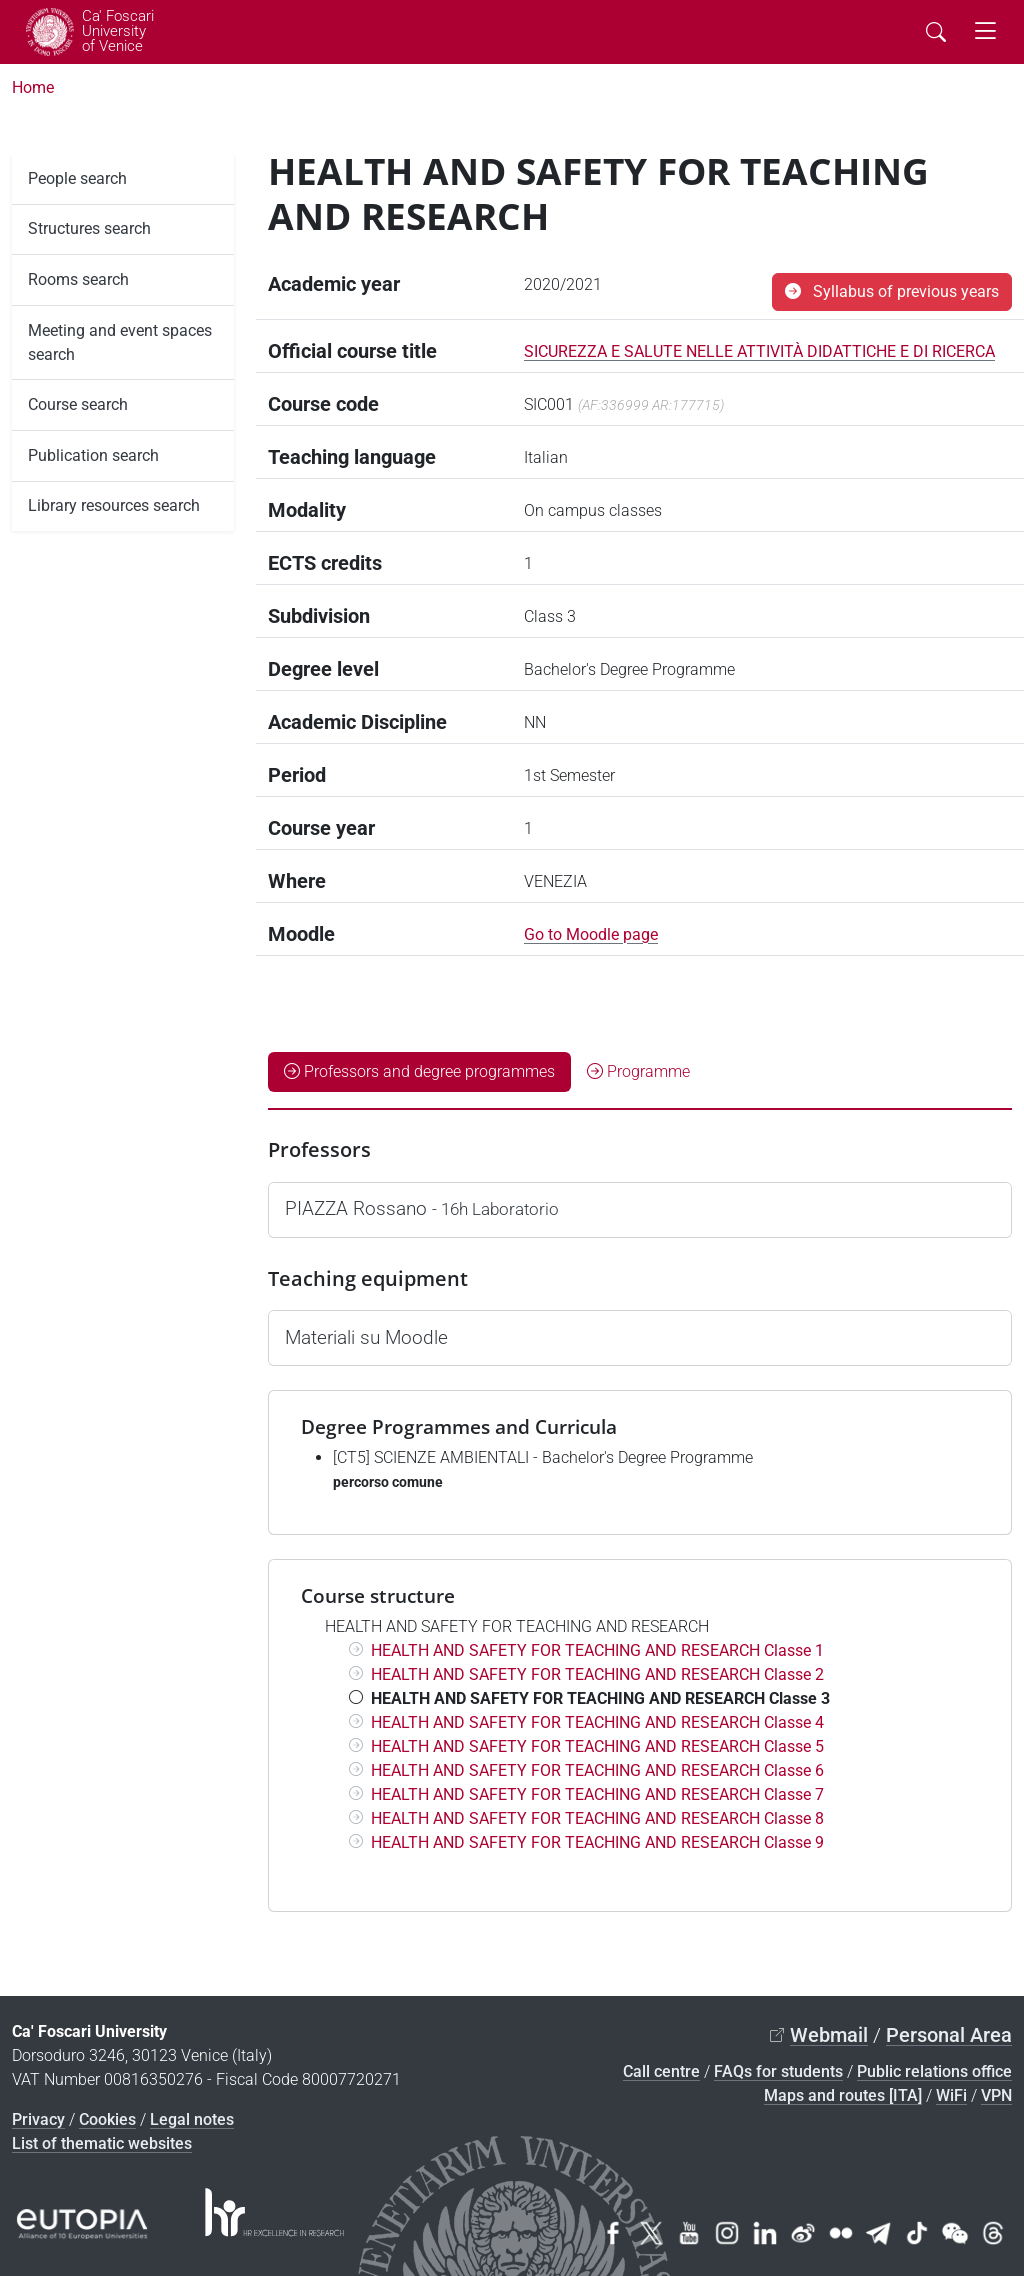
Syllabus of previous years (892, 291)
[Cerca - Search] (936, 32)
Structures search (89, 228)
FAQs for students (778, 2071)
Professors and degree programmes (419, 1071)
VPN (996, 2095)
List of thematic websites (102, 2143)
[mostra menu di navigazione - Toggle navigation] (985, 32)
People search (77, 178)
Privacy (38, 2119)
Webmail (829, 2035)
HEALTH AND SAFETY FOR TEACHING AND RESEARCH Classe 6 (597, 1770)
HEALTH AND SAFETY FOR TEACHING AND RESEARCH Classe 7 (597, 1794)
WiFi (951, 2095)
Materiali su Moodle (366, 1337)
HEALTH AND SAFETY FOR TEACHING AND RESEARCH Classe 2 (597, 1674)
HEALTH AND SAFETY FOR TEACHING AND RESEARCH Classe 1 (597, 1650)
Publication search (93, 455)
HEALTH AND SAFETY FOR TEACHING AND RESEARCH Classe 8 (597, 1818)
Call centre (661, 2071)
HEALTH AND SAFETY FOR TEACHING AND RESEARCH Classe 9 (597, 1842)
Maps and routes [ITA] (843, 2095)
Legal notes (192, 2119)
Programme (638, 1071)
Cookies (107, 2119)
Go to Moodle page (591, 934)
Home (33, 87)
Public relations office (934, 2071)
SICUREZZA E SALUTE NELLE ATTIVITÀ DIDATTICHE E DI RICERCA (759, 351)
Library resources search (114, 505)
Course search (78, 404)
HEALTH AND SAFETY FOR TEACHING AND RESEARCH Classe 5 (597, 1746)
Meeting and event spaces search (120, 342)
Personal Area (949, 2035)
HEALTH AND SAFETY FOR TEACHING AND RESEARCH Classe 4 (597, 1722)
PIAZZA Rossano (422, 1208)
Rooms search (78, 279)
